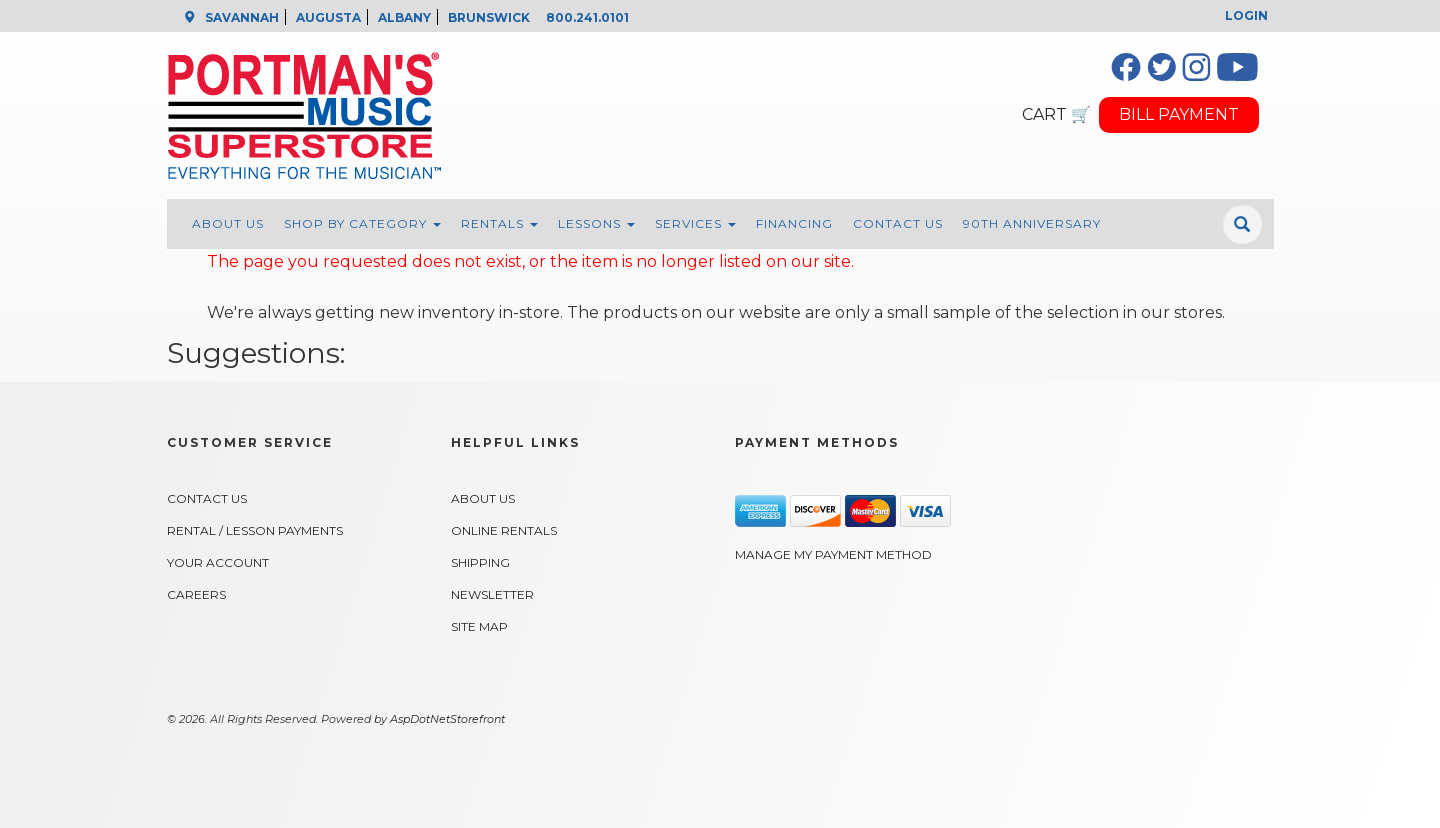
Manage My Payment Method (833, 554)
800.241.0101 (587, 17)
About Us (228, 223)
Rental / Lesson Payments (255, 530)
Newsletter (492, 594)
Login (1246, 15)
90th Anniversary (1032, 223)
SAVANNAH (242, 17)
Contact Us (898, 223)
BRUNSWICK (489, 17)
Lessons (596, 223)
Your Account (218, 562)
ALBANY (404, 17)
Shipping (480, 562)
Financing (794, 223)
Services (695, 223)
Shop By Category (362, 223)
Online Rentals (504, 530)
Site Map (479, 626)
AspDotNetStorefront (447, 719)
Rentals (499, 223)
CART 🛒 (1056, 114)
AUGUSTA (328, 17)
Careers (196, 594)
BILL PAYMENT (1179, 114)
